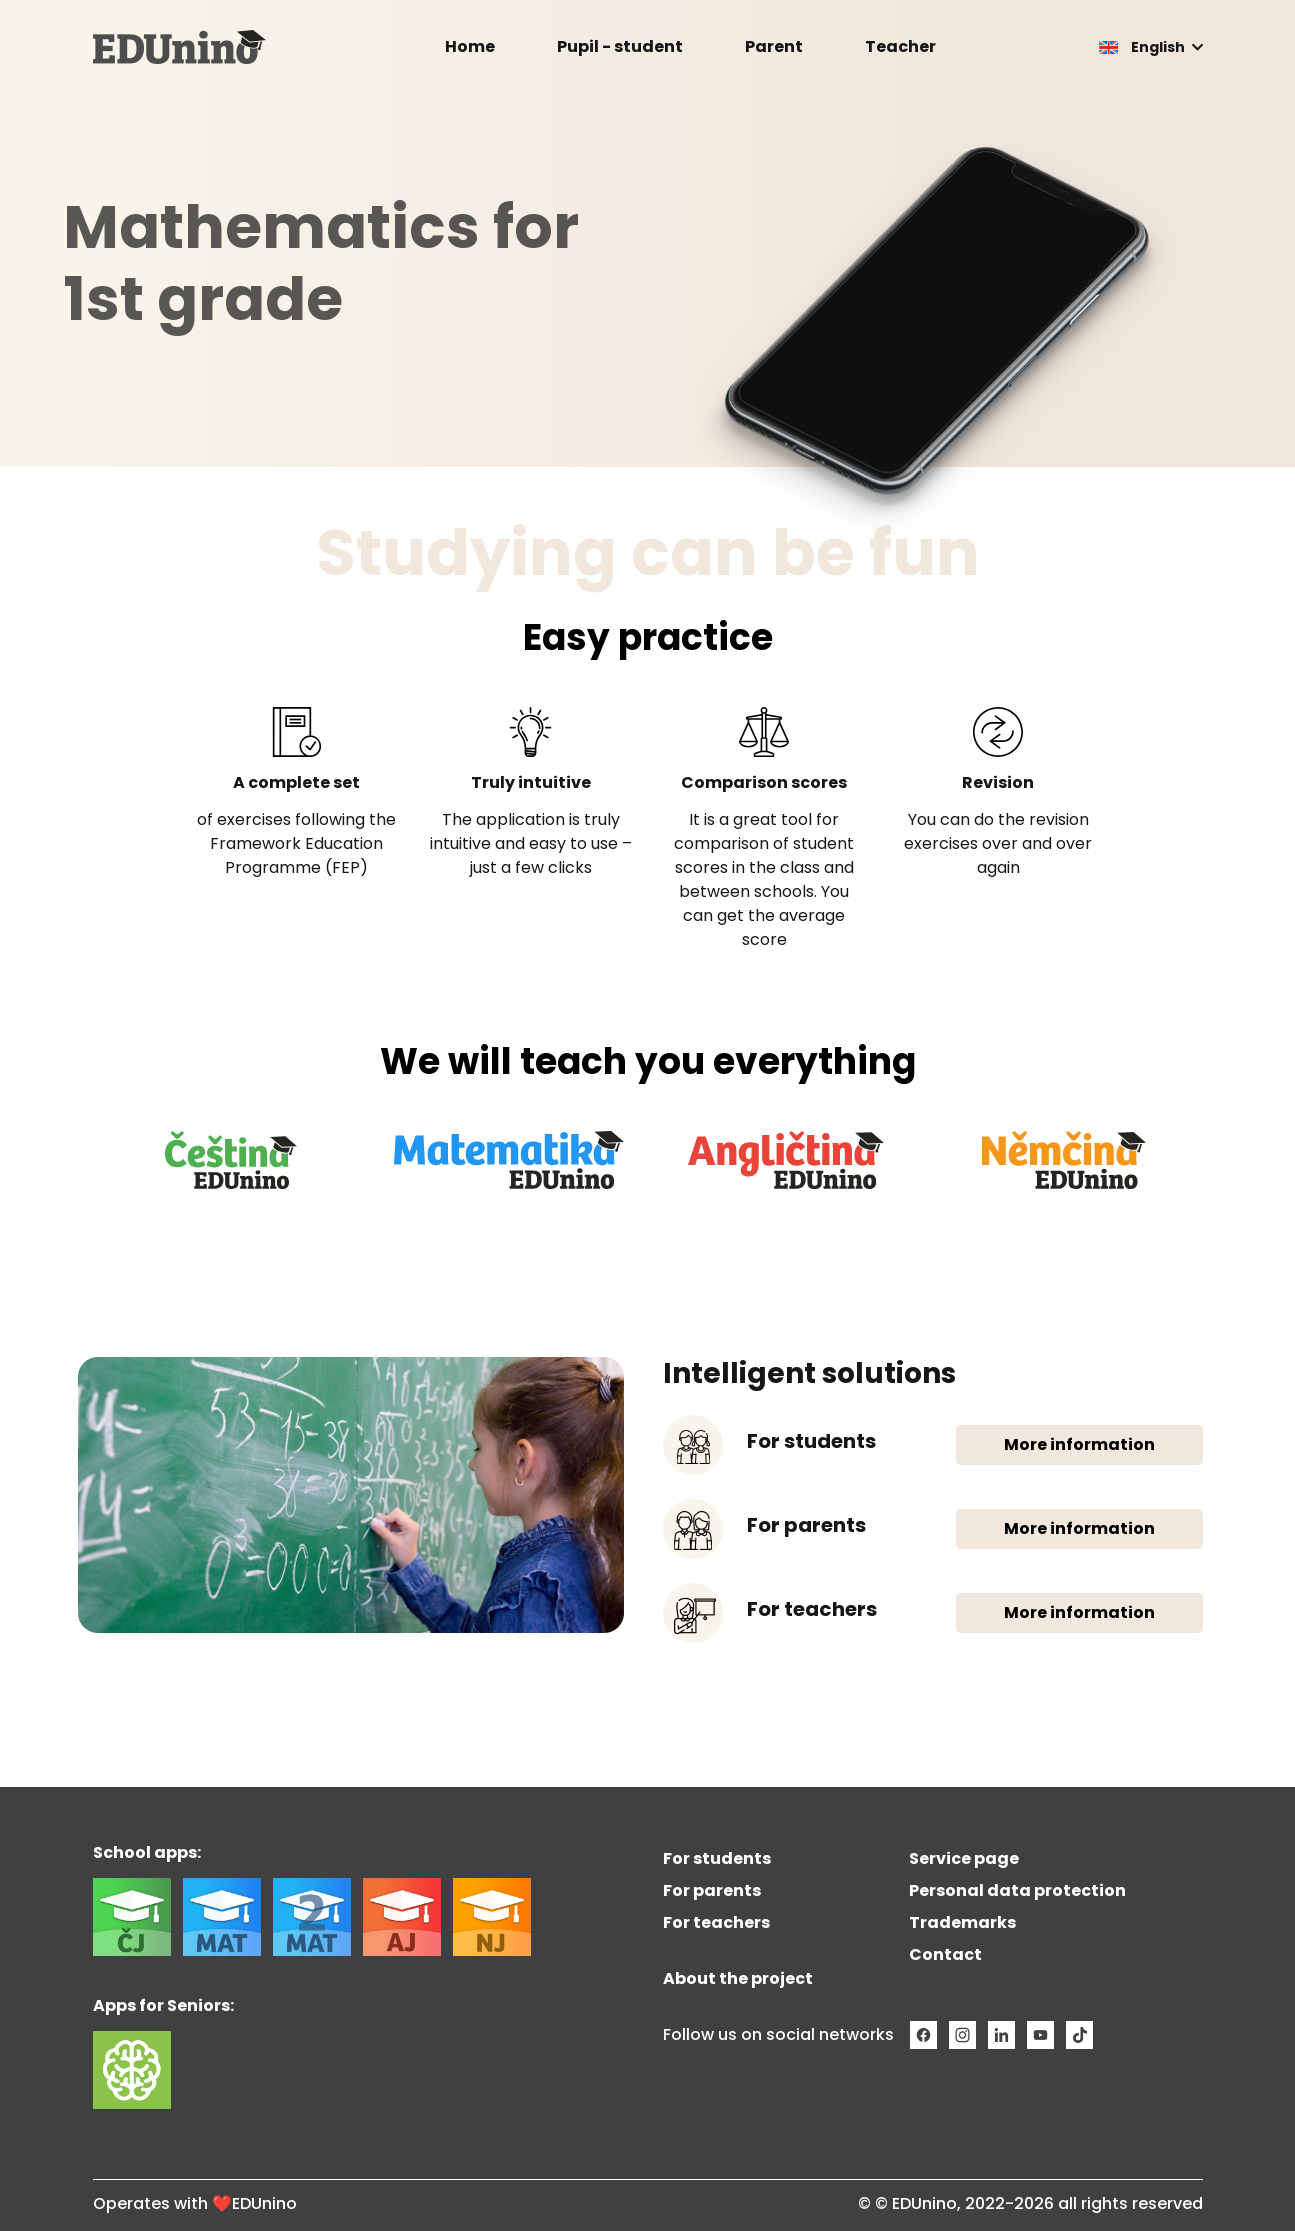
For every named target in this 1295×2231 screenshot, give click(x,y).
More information (1079, 1444)
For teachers (716, 1922)
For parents (712, 1890)
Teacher (900, 46)
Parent (774, 46)
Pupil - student (620, 46)
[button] (1151, 47)
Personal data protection (1017, 1890)
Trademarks (962, 1922)
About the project (738, 1978)
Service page (964, 1858)
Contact (945, 1954)
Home (470, 46)
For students (717, 1858)
